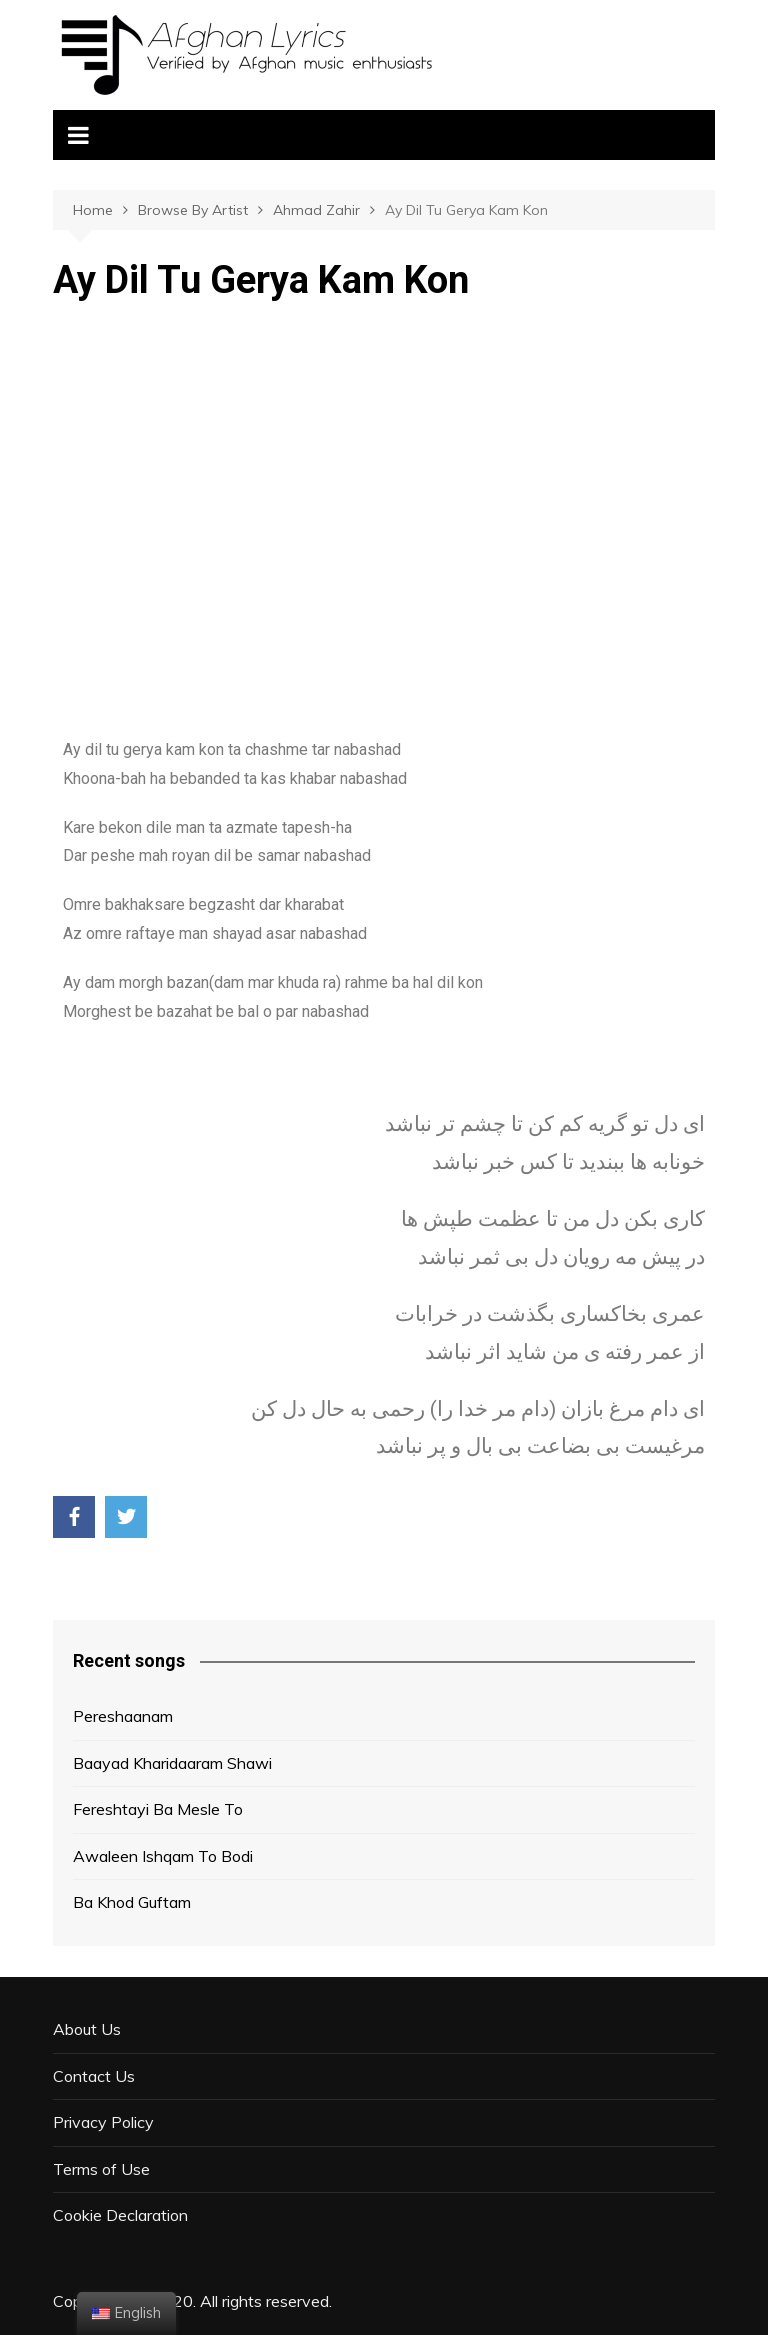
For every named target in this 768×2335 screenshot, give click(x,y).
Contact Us (94, 2076)
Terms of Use (101, 2169)
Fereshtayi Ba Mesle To (158, 1809)
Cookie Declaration (120, 2215)
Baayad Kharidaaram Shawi (172, 1763)
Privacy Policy (103, 2122)
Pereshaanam (123, 1716)
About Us (87, 2029)
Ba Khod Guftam (132, 1902)
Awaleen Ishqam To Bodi (163, 1856)
